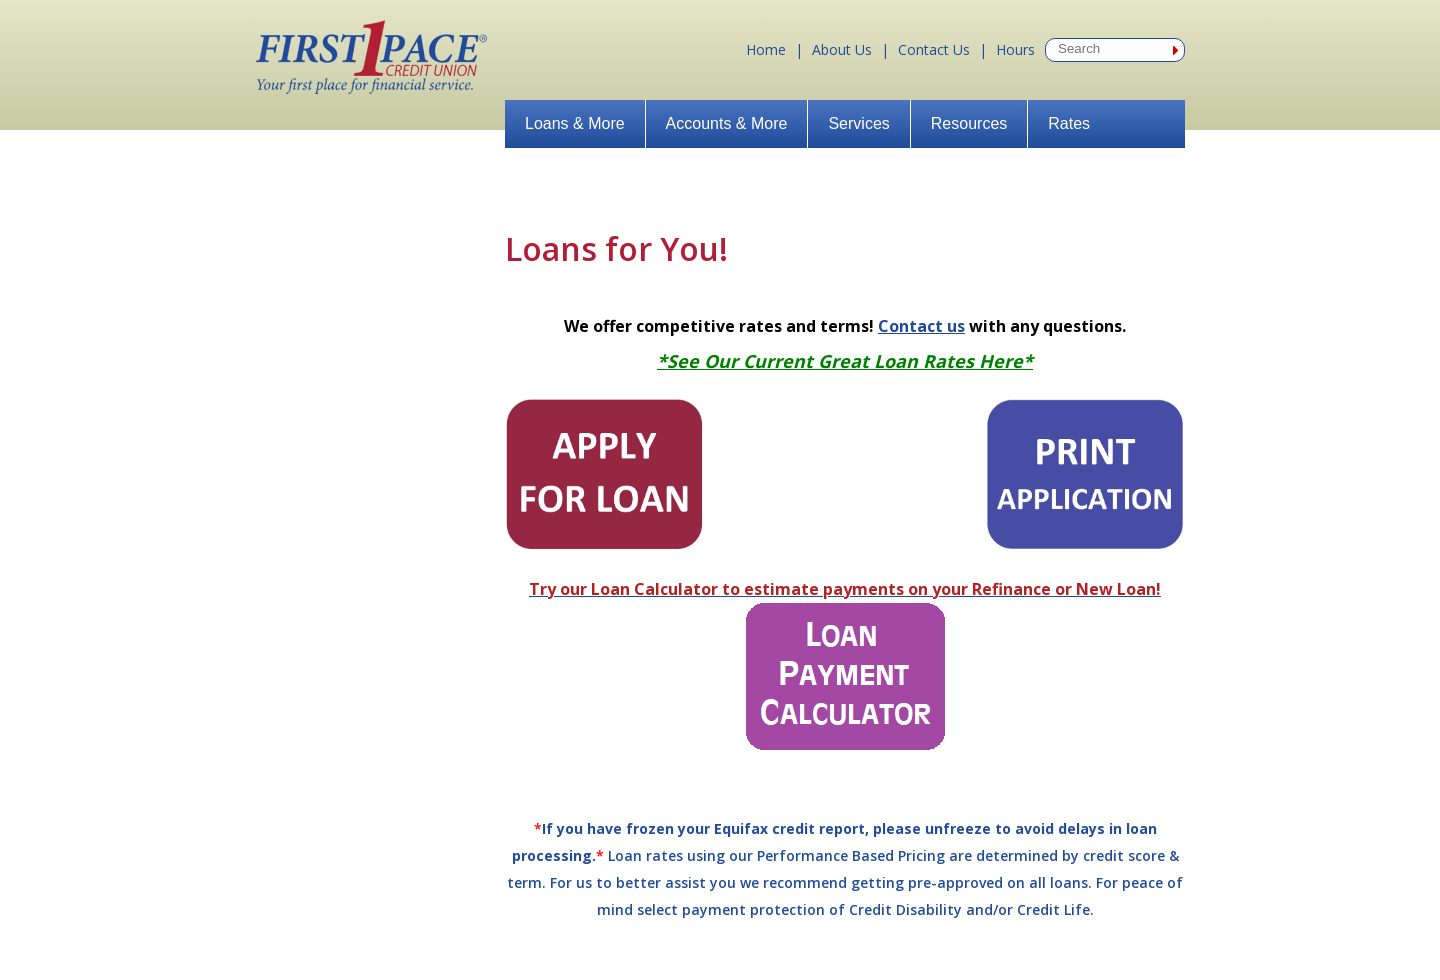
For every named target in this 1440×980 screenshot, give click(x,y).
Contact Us (934, 49)
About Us (842, 49)
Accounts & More (727, 123)
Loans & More (575, 123)
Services (858, 123)
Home (766, 49)
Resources (969, 123)
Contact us (921, 326)
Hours (1015, 49)
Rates (1069, 123)
